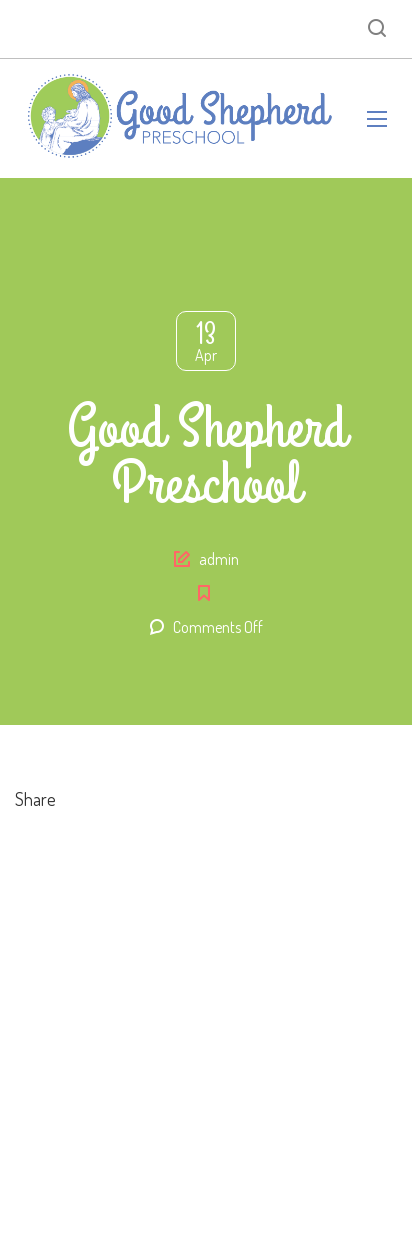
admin (219, 559)
